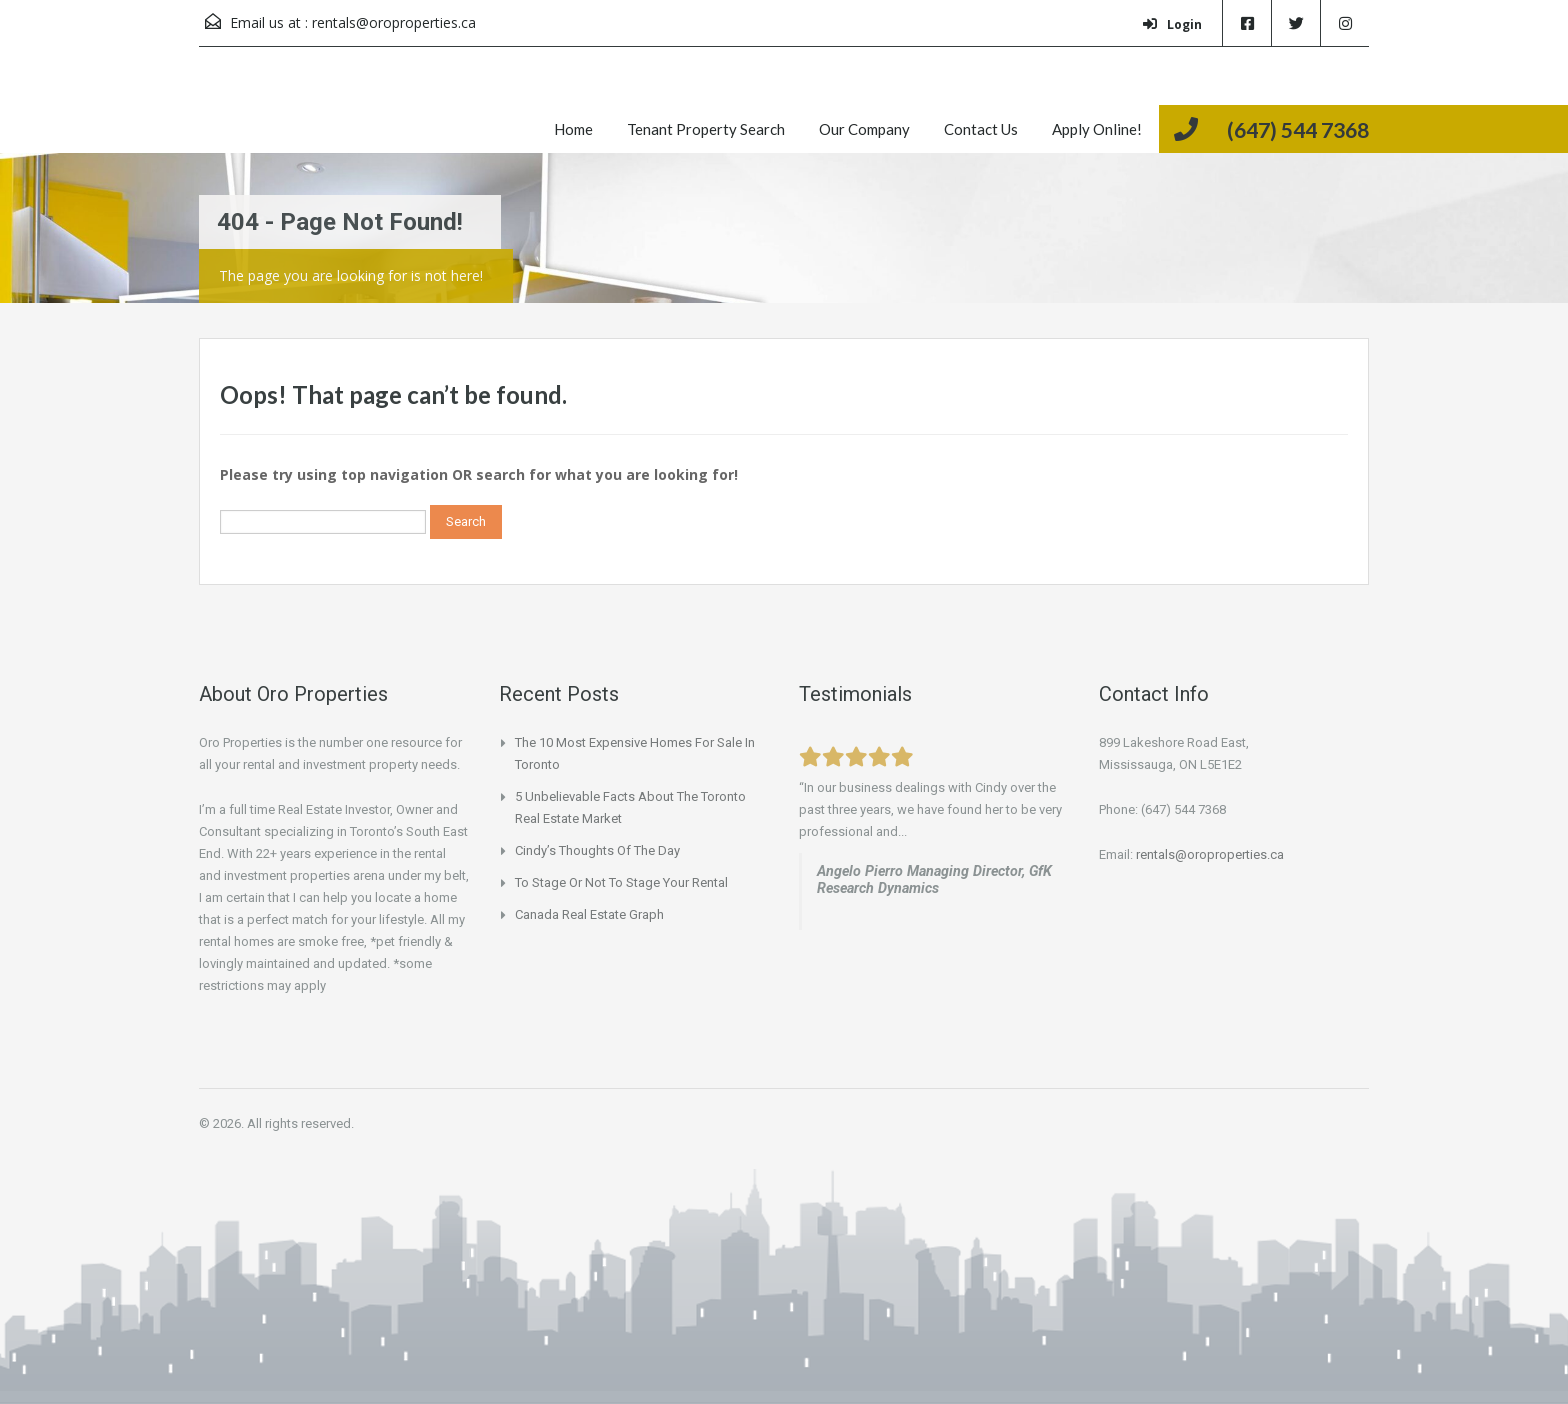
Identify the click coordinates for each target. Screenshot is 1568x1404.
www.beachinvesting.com (896, 911)
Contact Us (981, 129)
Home (573, 129)
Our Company (864, 129)
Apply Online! (1097, 129)
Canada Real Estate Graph (589, 914)
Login (1172, 24)
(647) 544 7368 (1298, 129)
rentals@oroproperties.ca (394, 22)
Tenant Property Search (706, 129)
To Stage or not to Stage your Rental (621, 882)
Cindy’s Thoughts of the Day (597, 850)
